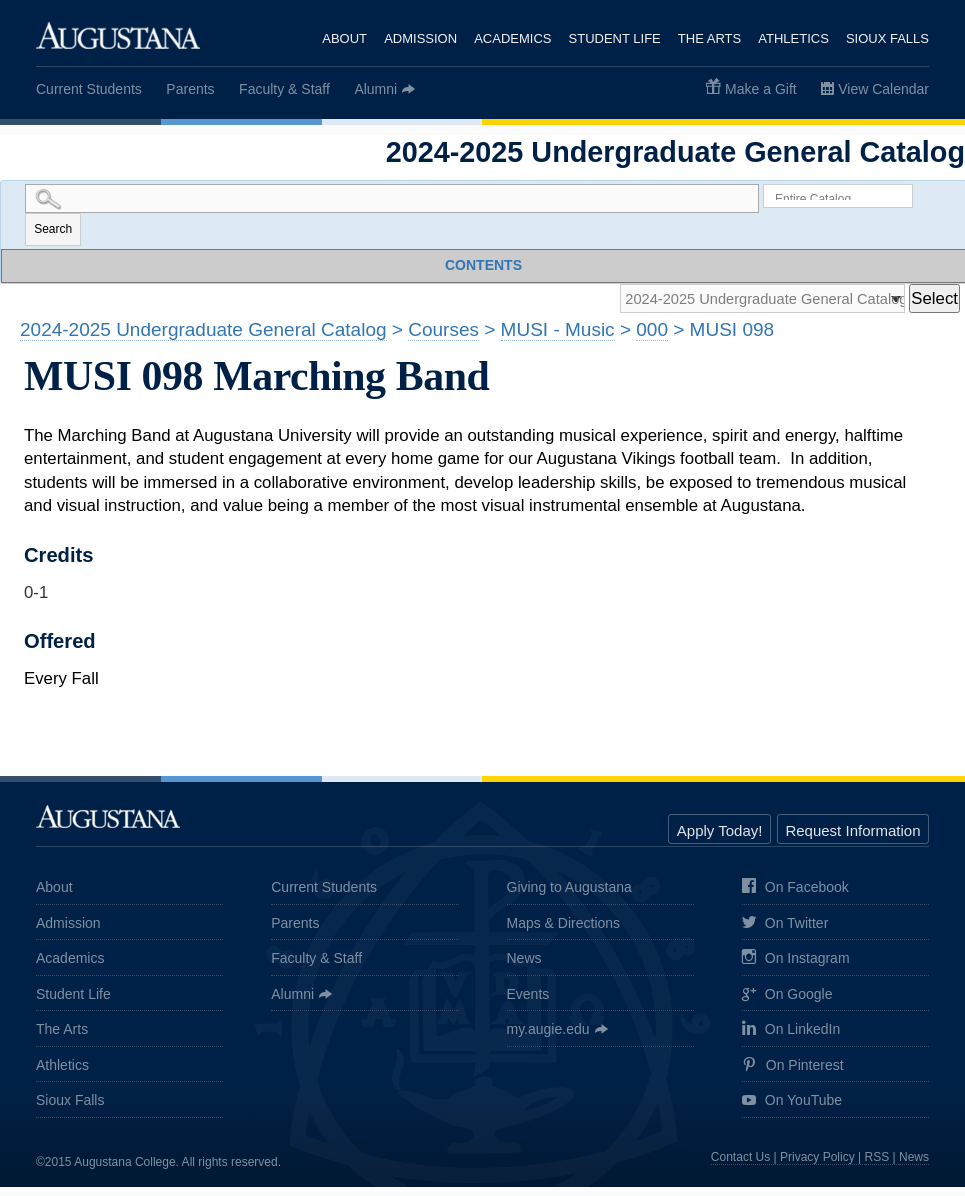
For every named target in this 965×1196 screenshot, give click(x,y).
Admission (417, 38)
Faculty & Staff (284, 89)
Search (53, 233)
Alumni (375, 89)
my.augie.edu (548, 1038)
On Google (787, 1003)
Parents (190, 89)
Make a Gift (761, 89)
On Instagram (796, 967)
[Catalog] (741, 305)
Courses (443, 338)
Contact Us (740, 1166)
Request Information (852, 839)
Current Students (89, 89)
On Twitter (785, 932)
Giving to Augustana (569, 896)
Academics (510, 38)
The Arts (708, 38)
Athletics (793, 38)
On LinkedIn (791, 1038)
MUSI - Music (558, 338)
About (341, 38)
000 (652, 338)
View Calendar (883, 89)
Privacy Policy (817, 1166)
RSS (877, 1166)
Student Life (613, 38)
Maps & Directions (564, 931)
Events (528, 1002)
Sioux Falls (887, 38)
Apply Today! (720, 839)
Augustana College (118, 35)
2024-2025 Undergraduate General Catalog (203, 338)
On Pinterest (793, 1073)
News (524, 967)
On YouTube (792, 1110)
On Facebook (795, 896)
